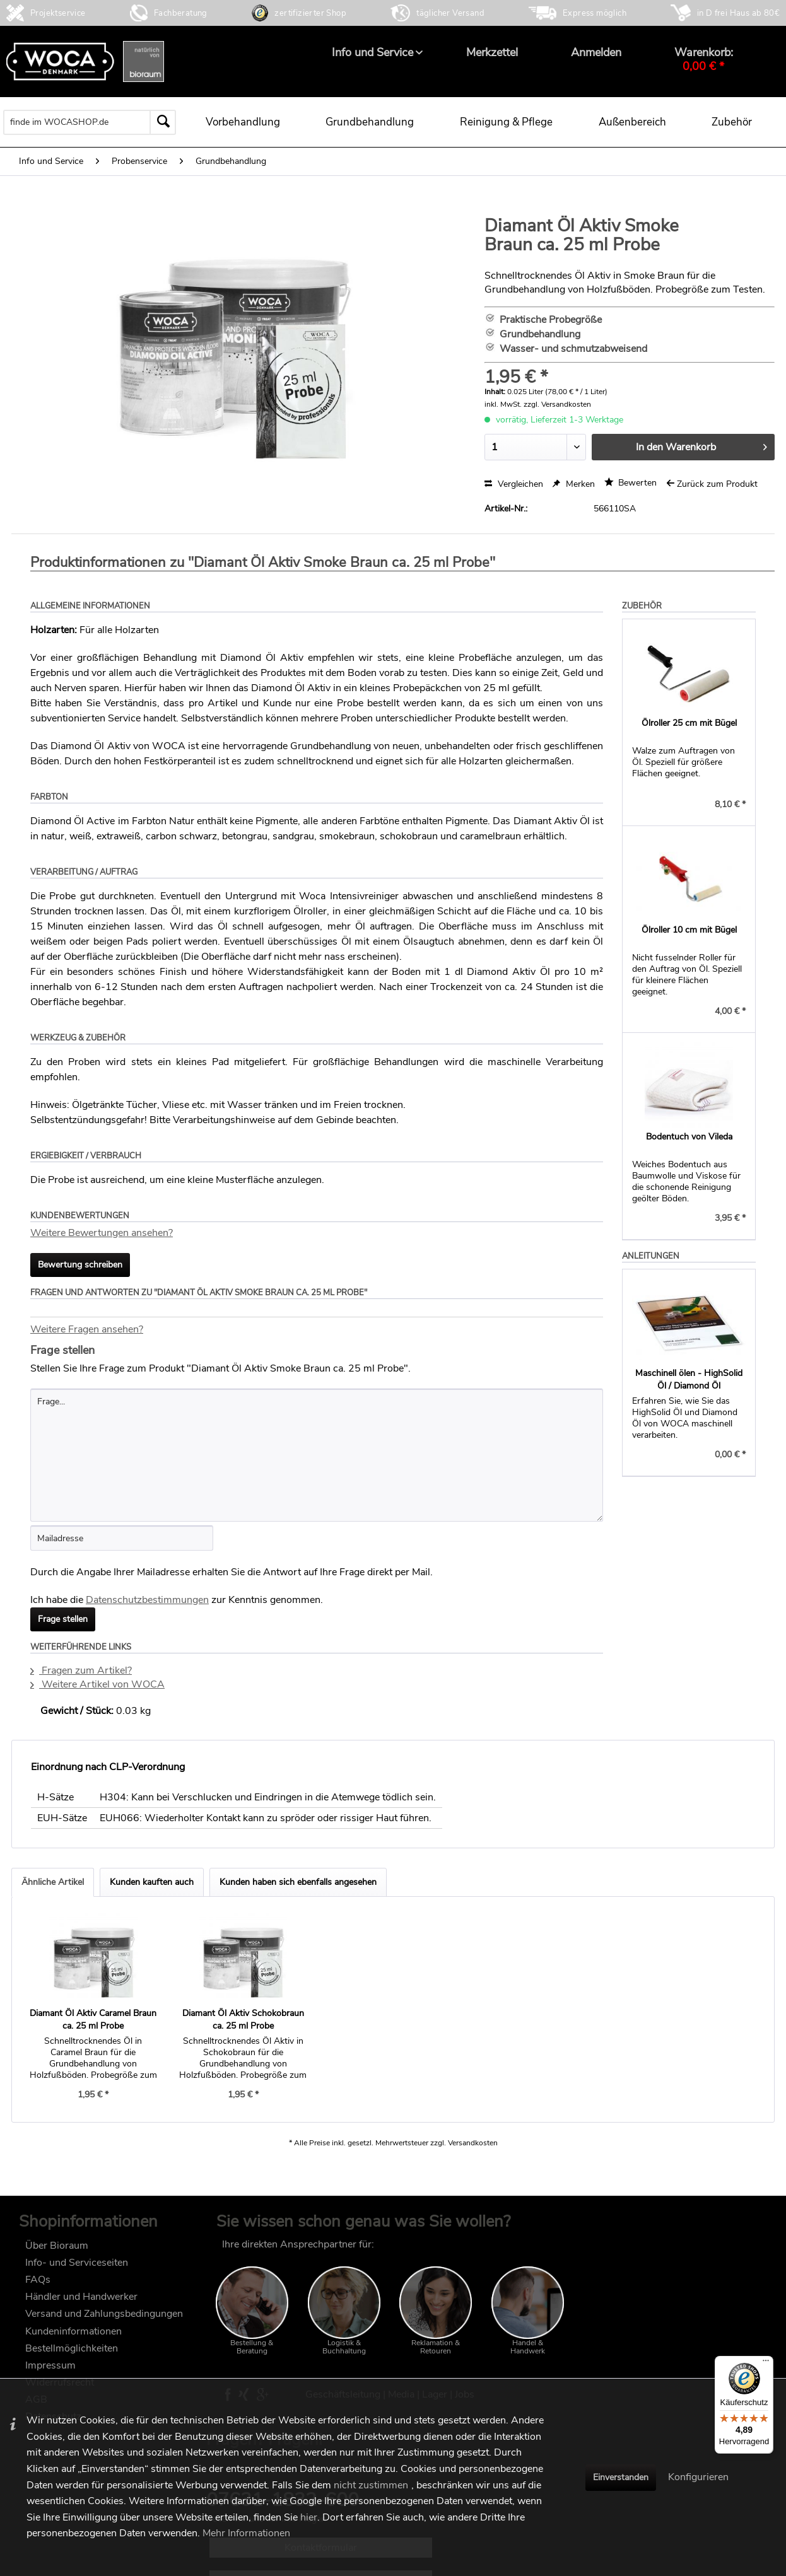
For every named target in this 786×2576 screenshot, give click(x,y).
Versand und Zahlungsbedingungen (104, 2314)
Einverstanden (620, 2477)
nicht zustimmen (371, 2485)
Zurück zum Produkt (712, 484)
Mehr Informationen (246, 2533)
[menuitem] (372, 52)
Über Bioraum (56, 2246)
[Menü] (765, 2363)
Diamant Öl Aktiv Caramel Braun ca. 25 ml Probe (93, 2019)
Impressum (50, 2365)
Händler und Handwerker (81, 2297)
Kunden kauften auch (152, 1882)
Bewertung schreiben (80, 1265)
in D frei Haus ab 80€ (738, 13)
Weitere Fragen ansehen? (86, 1329)
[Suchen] (163, 122)
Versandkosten (473, 2143)
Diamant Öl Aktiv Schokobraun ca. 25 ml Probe (243, 2019)
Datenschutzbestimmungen (147, 1600)
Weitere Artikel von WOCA (97, 1684)
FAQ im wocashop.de (628, 2244)
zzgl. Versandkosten (557, 404)
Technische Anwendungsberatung (673, 2362)
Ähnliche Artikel (52, 1882)
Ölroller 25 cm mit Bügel (689, 723)
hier (308, 2517)
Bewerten (630, 483)
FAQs (37, 2280)
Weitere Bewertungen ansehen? (101, 1233)
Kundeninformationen (73, 2331)
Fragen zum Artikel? (81, 1670)
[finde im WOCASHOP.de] (89, 122)
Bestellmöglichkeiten (71, 2348)
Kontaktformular (673, 2329)
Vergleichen (513, 484)
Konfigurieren (698, 2477)
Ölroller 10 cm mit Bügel (689, 930)
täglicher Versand (450, 13)
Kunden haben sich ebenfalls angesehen (298, 1882)
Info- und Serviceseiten (76, 2263)
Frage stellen (63, 1619)
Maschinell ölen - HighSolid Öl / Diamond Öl (688, 1379)
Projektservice (58, 13)
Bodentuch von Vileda (689, 1137)
